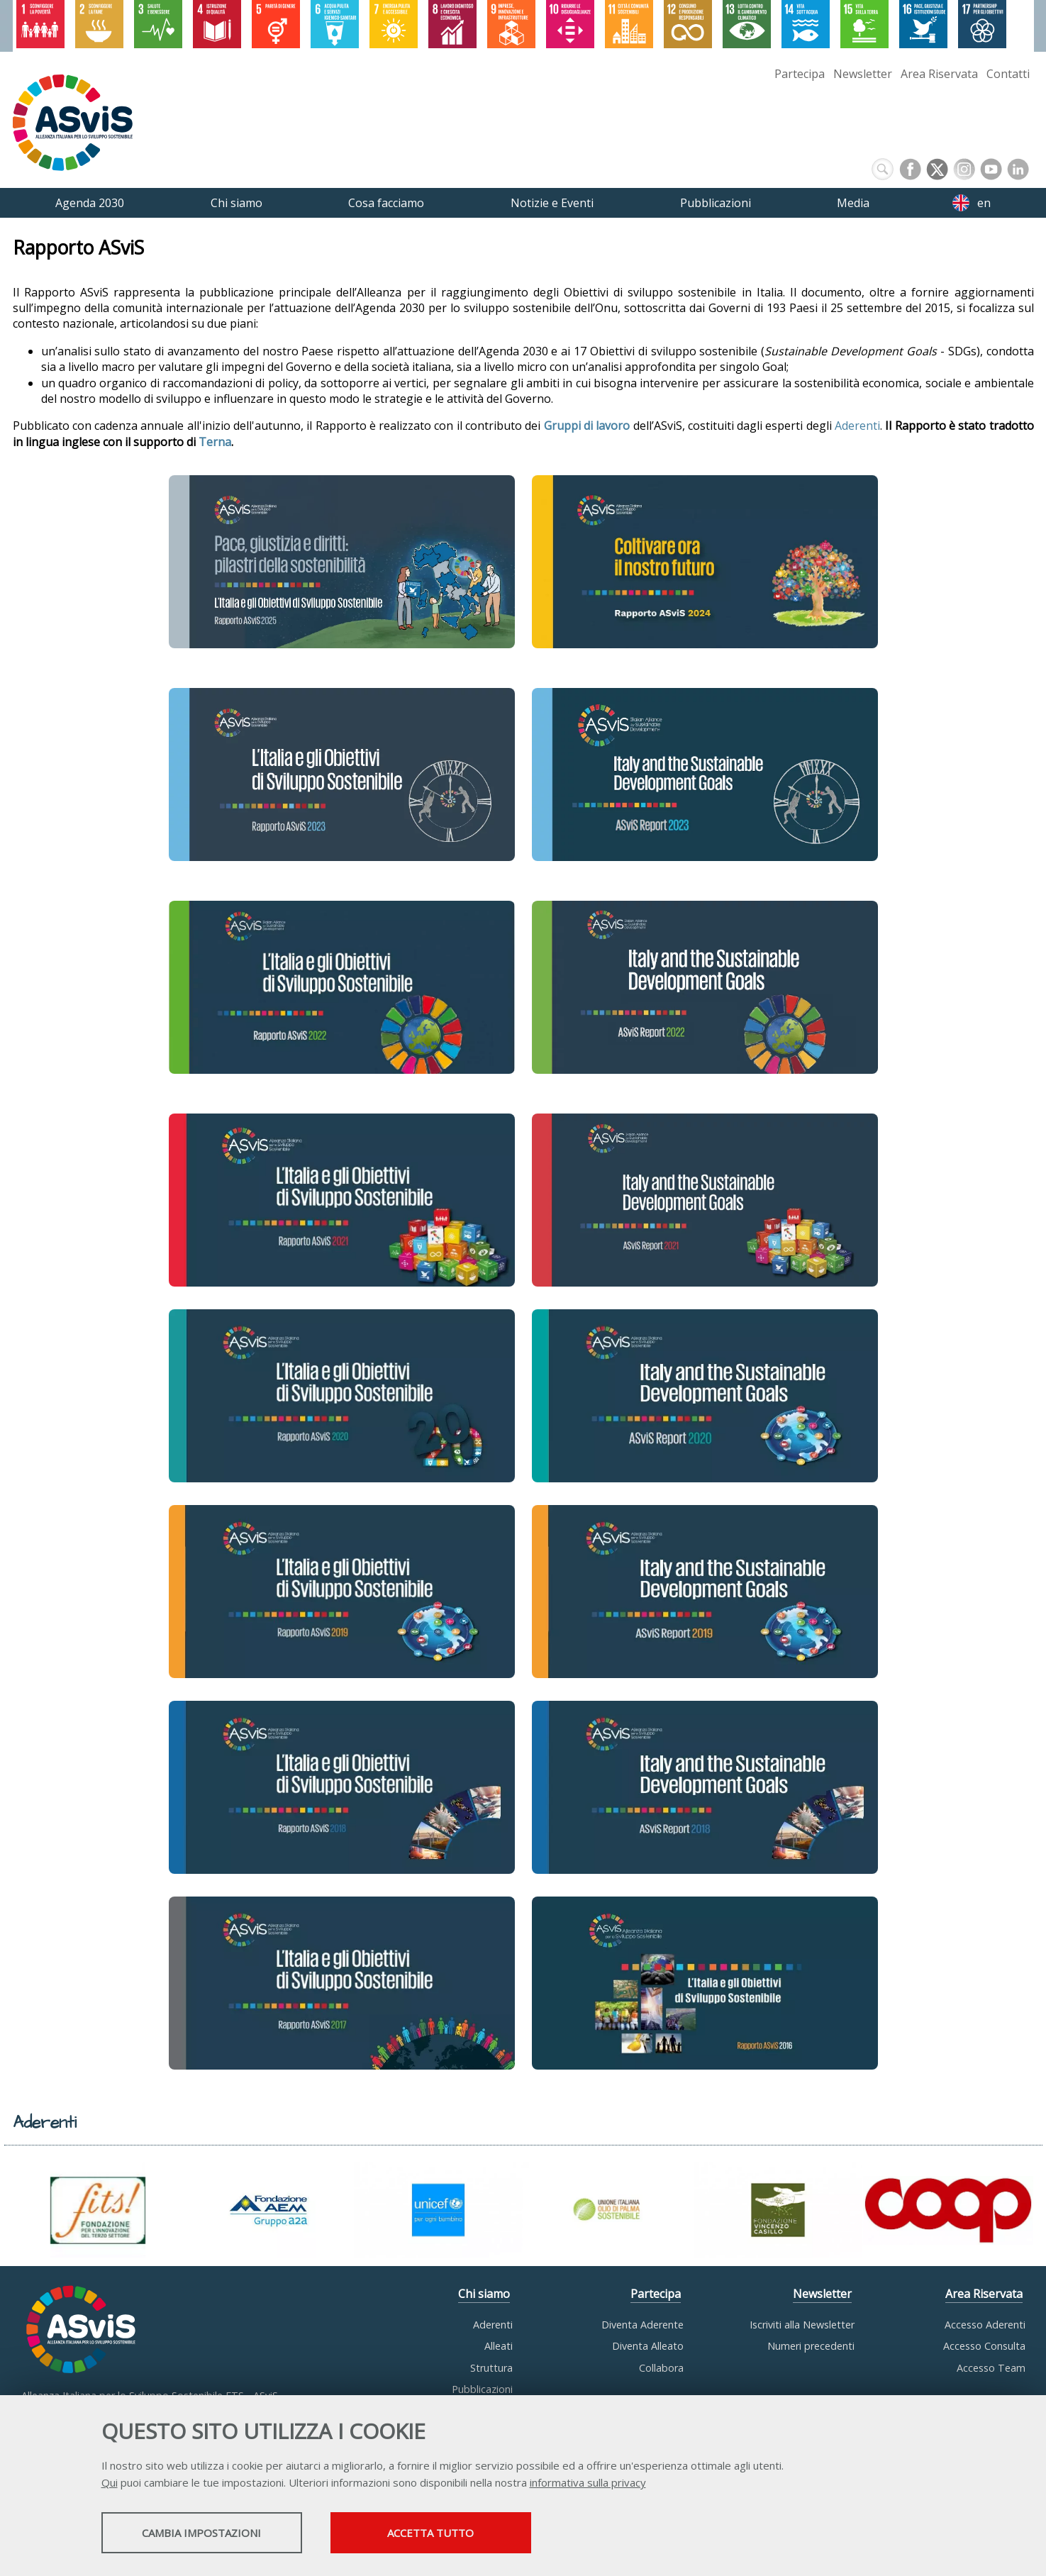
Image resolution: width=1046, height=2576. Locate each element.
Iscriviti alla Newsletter (802, 2324)
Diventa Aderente (642, 2324)
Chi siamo (484, 2294)
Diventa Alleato (648, 2346)
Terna (215, 442)
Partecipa (799, 74)
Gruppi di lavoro (587, 426)
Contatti (1008, 74)
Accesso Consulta (984, 2346)
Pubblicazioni (482, 2389)
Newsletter (862, 74)
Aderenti (857, 426)
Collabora (661, 2368)
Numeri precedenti (811, 2346)
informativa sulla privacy (588, 2484)
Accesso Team (991, 2368)
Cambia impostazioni (212, 2534)
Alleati (498, 2346)
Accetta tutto (468, 2534)
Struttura (491, 2368)
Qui (109, 2484)
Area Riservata (939, 74)
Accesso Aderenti (985, 2324)
